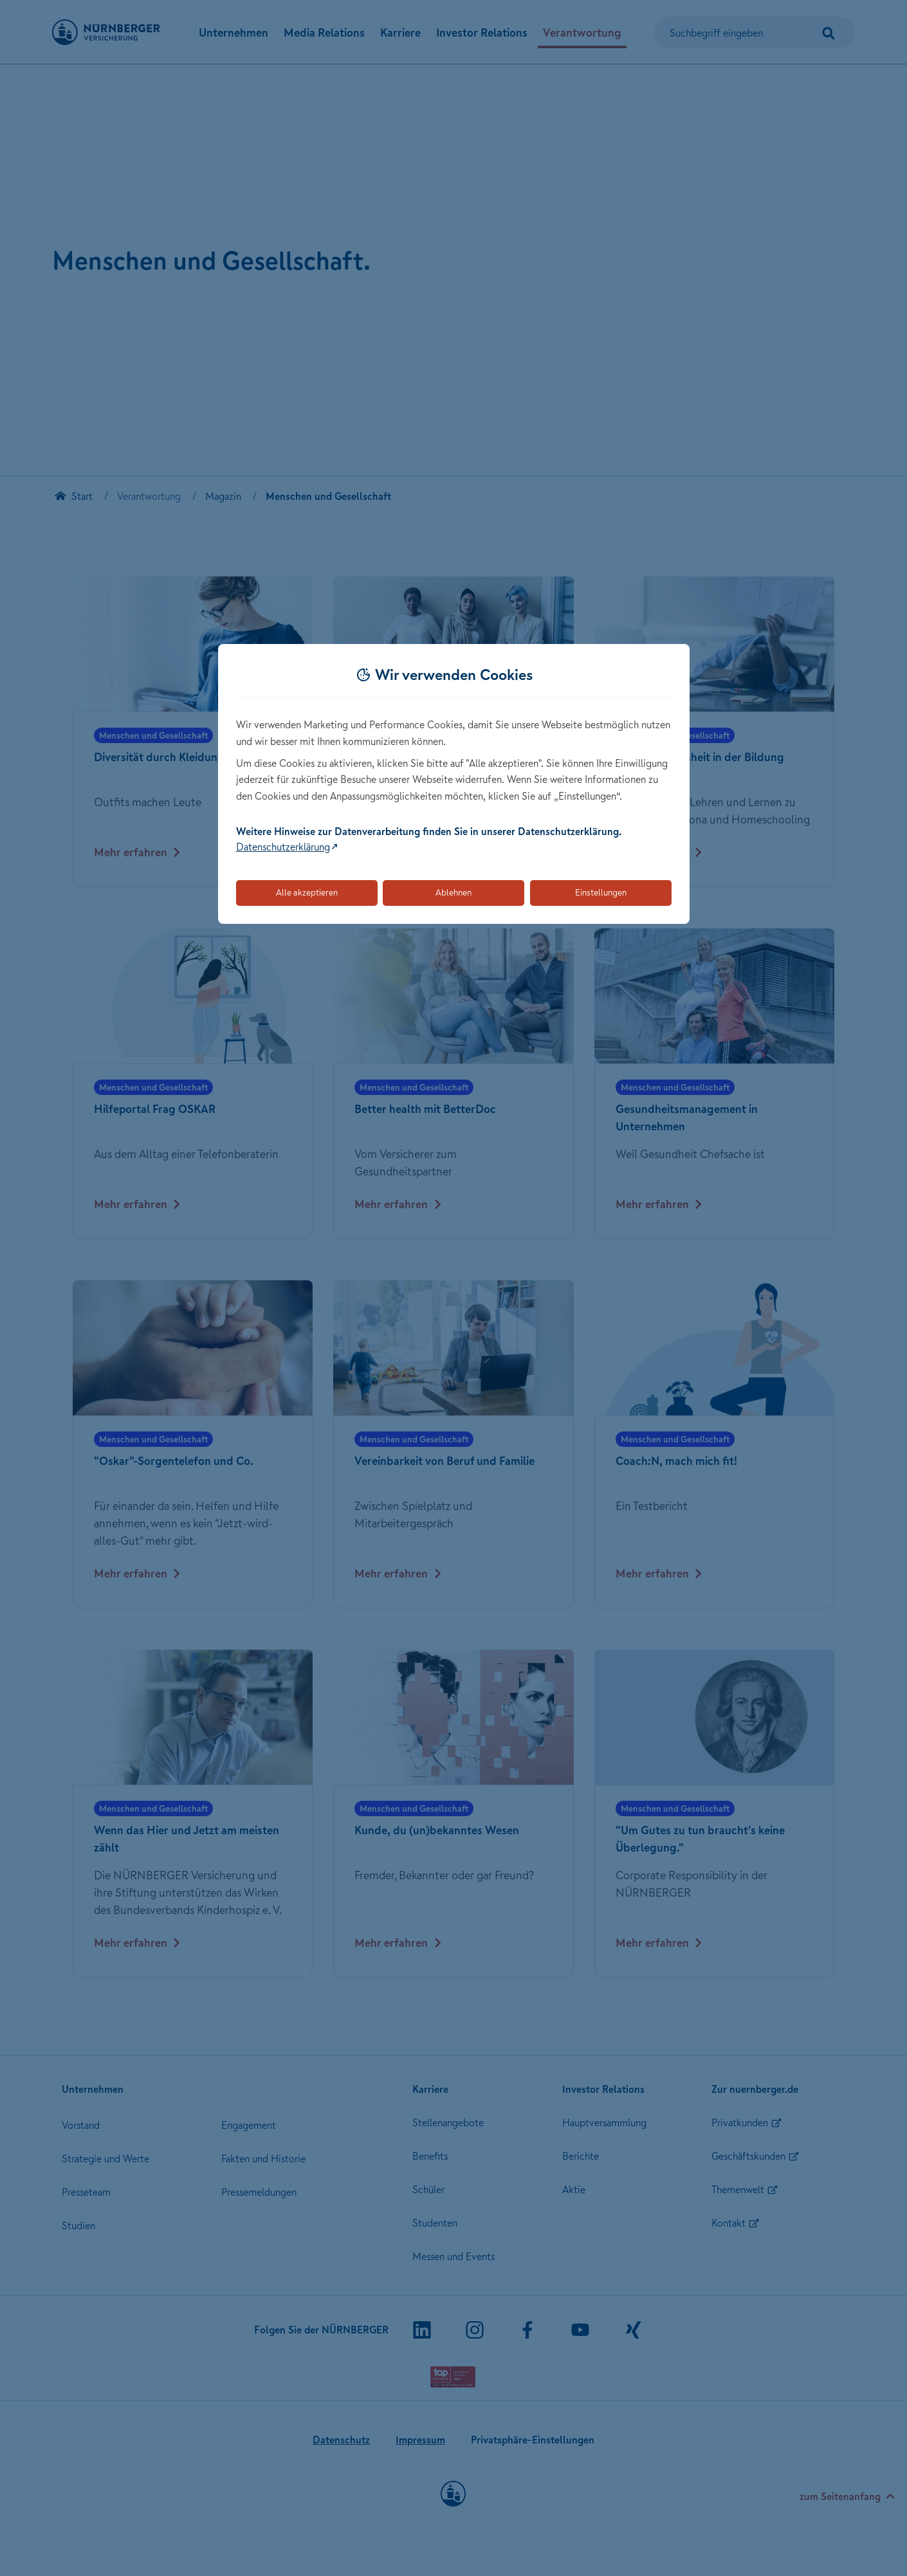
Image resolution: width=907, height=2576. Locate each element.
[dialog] (454, 784)
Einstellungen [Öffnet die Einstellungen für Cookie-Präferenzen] (601, 892)
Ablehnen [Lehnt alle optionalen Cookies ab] (453, 892)
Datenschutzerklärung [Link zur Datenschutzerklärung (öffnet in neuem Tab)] (283, 847)
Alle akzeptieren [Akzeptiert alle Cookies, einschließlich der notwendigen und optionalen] (307, 892)
